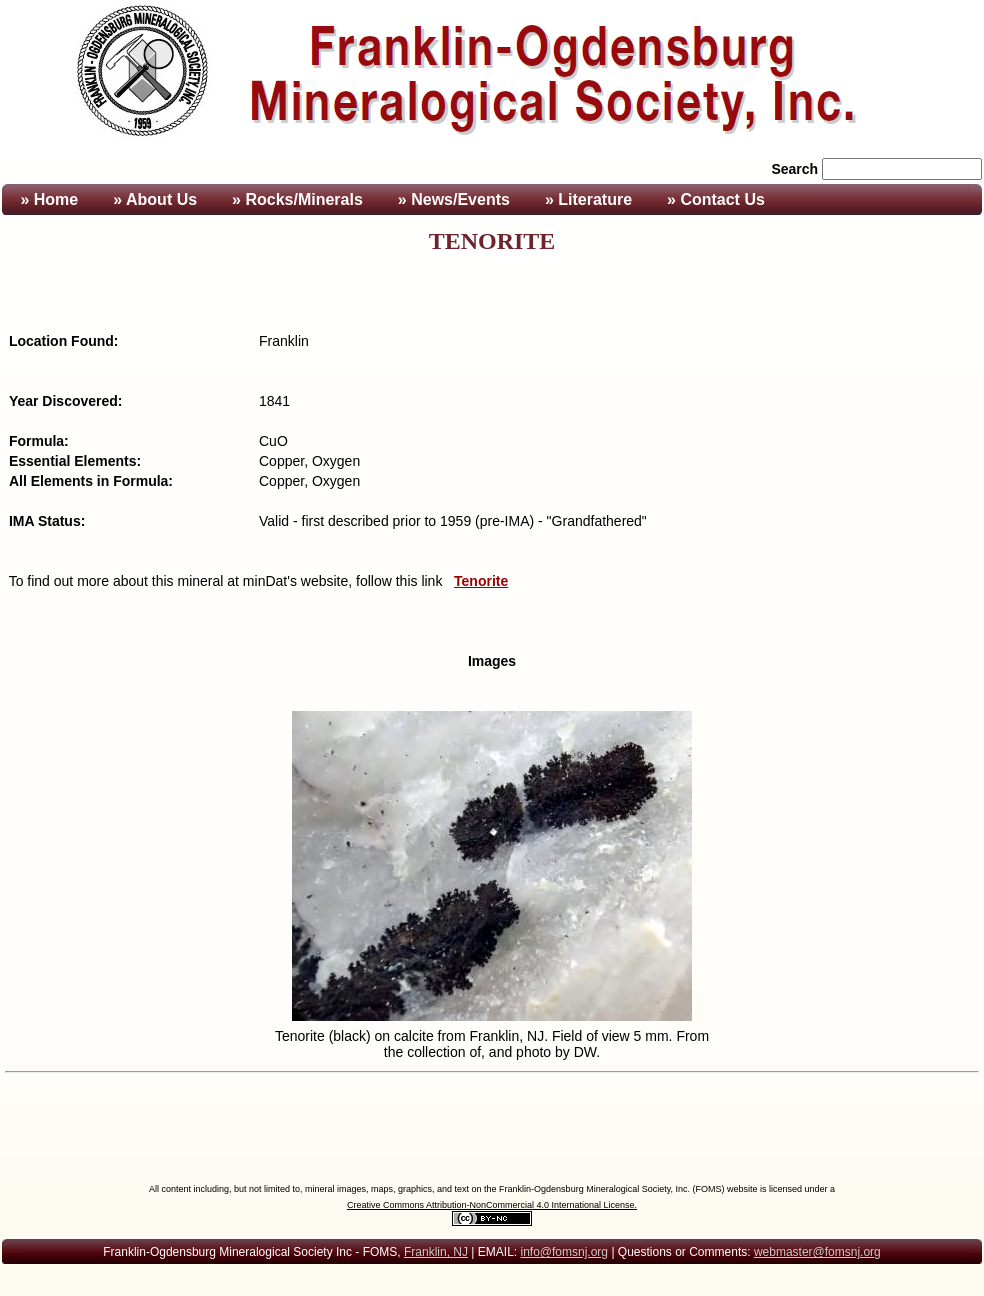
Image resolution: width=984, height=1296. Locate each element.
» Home (47, 199)
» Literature (588, 199)
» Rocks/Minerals (297, 199)
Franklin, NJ (436, 1252)
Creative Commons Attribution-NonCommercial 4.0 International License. (492, 1205)
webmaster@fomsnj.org (817, 1252)
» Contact (716, 199)
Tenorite (481, 581)
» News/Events (454, 199)
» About (155, 199)
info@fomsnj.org (564, 1252)
